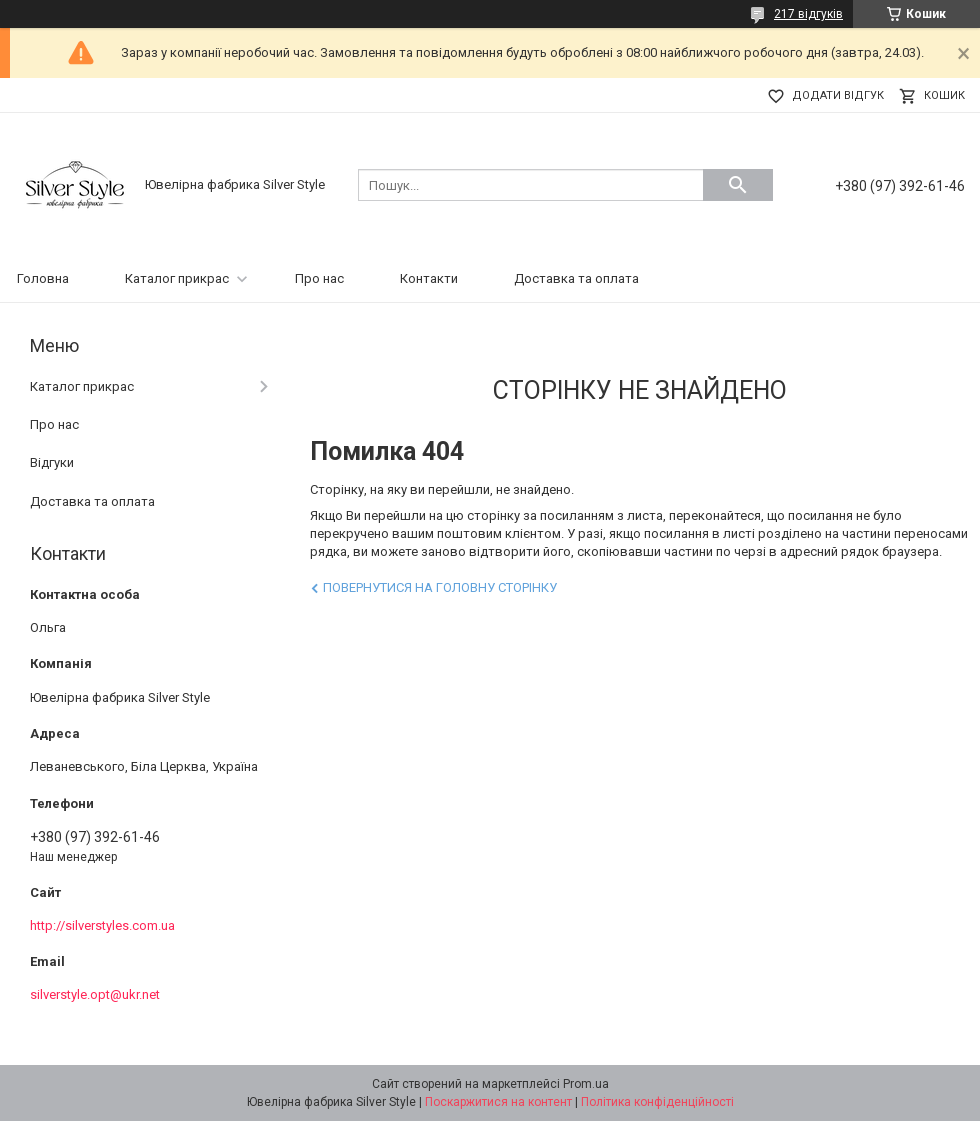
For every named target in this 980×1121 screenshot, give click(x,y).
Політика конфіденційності (657, 1102)
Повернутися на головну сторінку (440, 587)
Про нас (319, 278)
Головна (43, 278)
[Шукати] (738, 185)
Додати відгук (838, 95)
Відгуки (52, 462)
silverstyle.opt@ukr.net (95, 994)
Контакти (429, 278)
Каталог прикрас (177, 278)
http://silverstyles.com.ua (102, 925)
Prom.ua (586, 1084)
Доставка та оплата (576, 278)
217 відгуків (808, 14)
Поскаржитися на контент (498, 1102)
